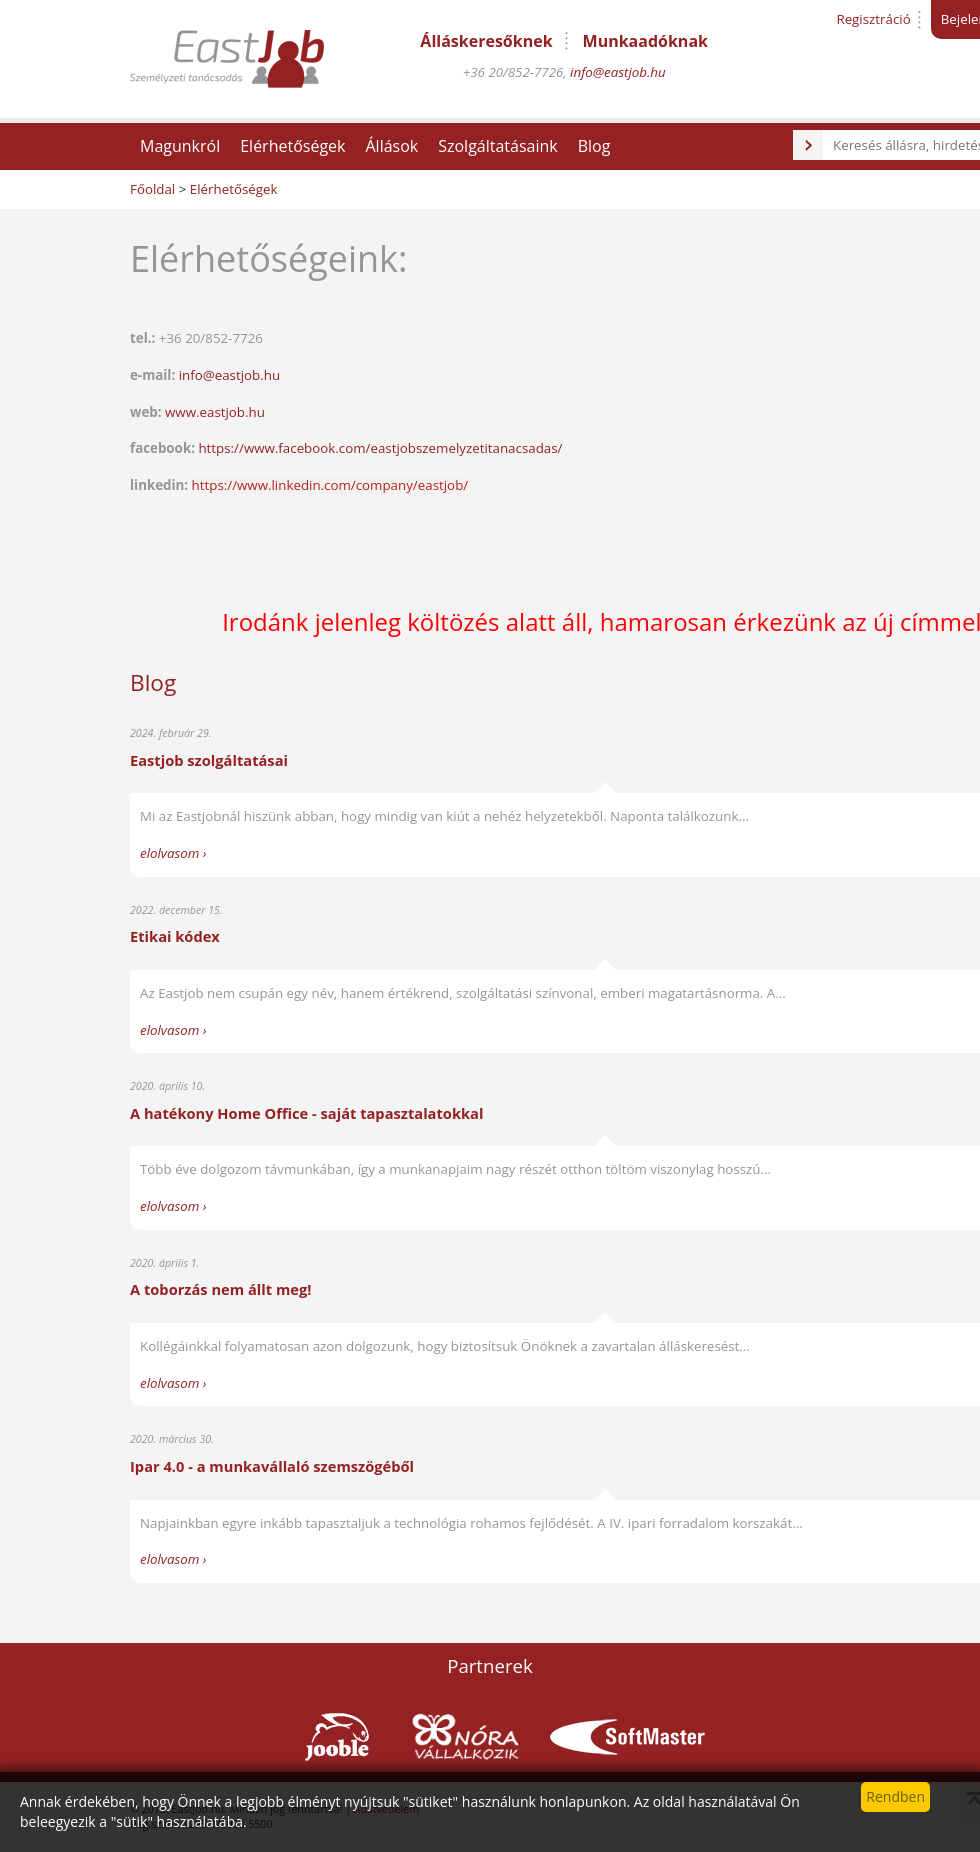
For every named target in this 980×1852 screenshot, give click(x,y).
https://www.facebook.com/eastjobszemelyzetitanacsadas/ (380, 448)
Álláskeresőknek (486, 41)
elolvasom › (173, 853)
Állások (391, 146)
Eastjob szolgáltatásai (209, 760)
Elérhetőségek (292, 146)
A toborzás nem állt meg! (220, 1289)
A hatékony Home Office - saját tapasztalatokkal (306, 1113)
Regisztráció (873, 19)
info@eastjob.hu (618, 72)
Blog (594, 146)
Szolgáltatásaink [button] (498, 146)
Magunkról (180, 146)
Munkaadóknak (645, 41)
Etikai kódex (175, 936)
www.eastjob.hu (215, 412)
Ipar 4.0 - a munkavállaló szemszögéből (272, 1466)
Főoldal (152, 189)
